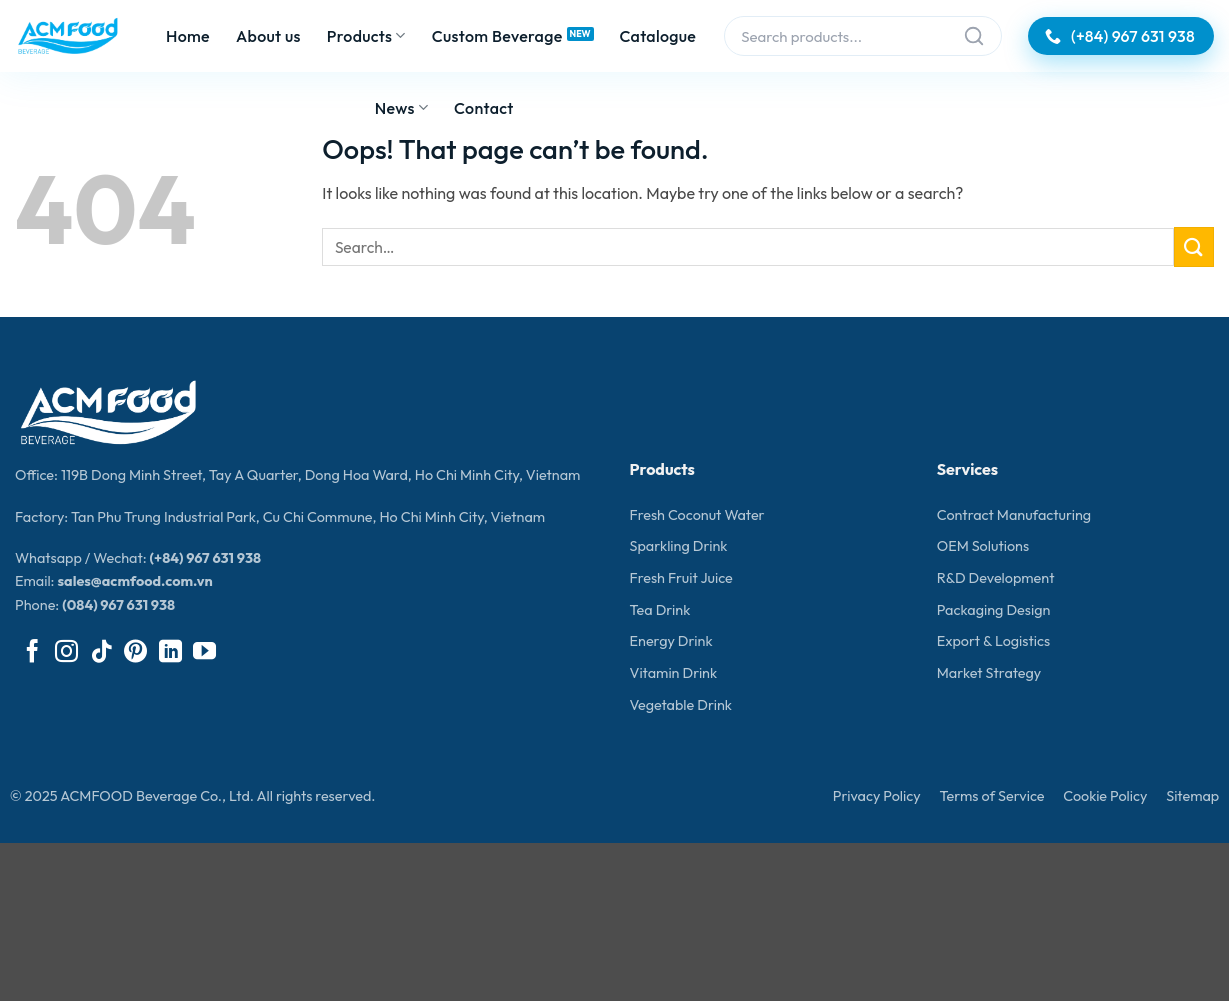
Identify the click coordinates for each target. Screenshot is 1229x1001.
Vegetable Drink (681, 705)
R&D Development (996, 578)
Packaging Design (994, 610)
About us (268, 36)
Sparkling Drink (679, 546)
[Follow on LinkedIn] (170, 653)
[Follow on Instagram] (66, 653)
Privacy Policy (877, 796)
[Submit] (1194, 246)
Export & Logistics (993, 641)
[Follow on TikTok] (101, 653)
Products (366, 36)
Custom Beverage (497, 36)
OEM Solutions (983, 546)
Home (188, 36)
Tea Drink (660, 610)
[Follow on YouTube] (204, 653)
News (401, 108)
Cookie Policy (1105, 796)
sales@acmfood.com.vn (134, 581)
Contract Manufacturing (1014, 515)
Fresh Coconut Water (697, 515)
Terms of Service (991, 796)
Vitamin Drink (674, 673)
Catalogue (658, 36)
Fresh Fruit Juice (681, 578)
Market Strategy (989, 673)
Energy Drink (671, 641)
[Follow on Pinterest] (135, 653)
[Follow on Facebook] (32, 653)
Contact (484, 108)
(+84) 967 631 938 (205, 558)
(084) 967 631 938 (118, 605)
